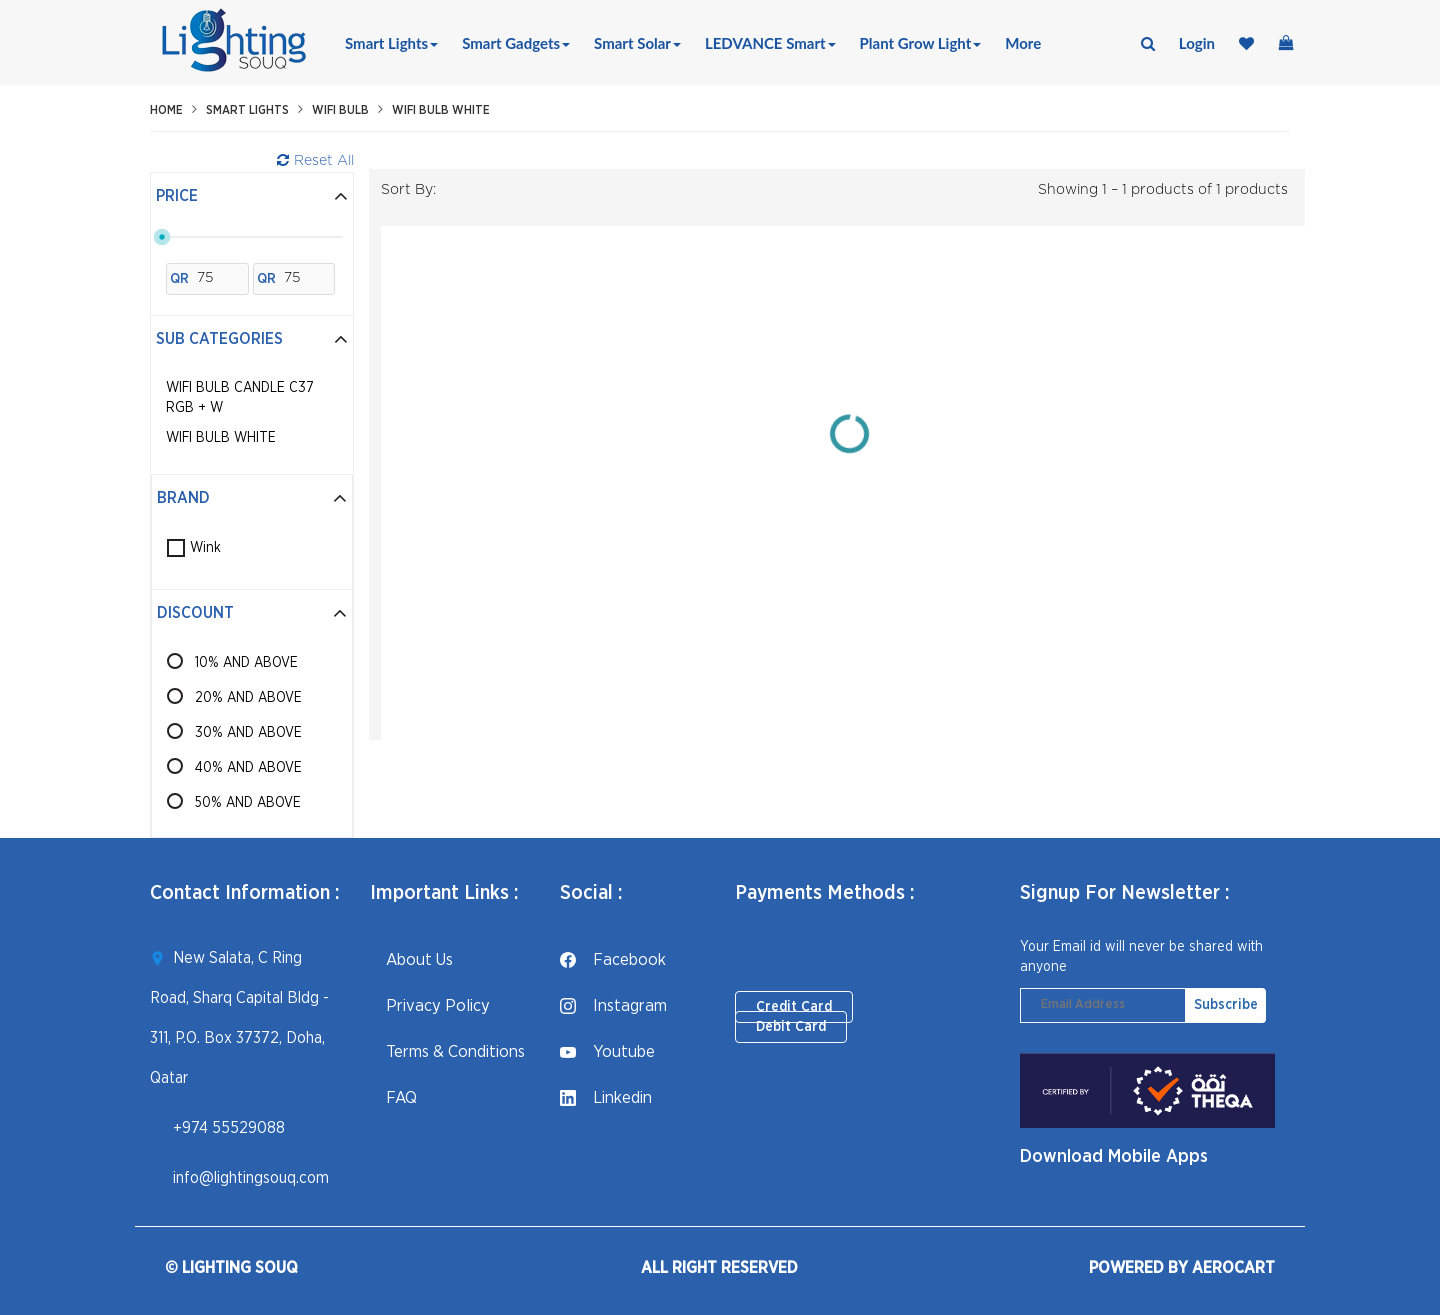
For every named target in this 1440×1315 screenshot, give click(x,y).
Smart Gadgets (516, 43)
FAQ (393, 1097)
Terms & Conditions (447, 1051)
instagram (613, 1005)
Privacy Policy (430, 1005)
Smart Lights (391, 43)
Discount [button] (252, 613)
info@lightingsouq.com (251, 1178)
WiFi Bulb (340, 110)
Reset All (315, 160)
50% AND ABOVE (248, 803)
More (1023, 43)
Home (166, 110)
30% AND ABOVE (248, 733)
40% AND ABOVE (248, 768)
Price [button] (252, 196)
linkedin (606, 1097)
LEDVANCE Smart (770, 43)
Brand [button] (252, 498)
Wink (205, 548)
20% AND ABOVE (248, 698)
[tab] (252, 197)
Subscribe (1226, 1005)
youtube (607, 1051)
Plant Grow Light (921, 43)
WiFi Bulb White (441, 110)
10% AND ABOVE (246, 663)
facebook (613, 959)
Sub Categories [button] (252, 339)
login (1197, 43)
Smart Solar (637, 43)
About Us (411, 959)
